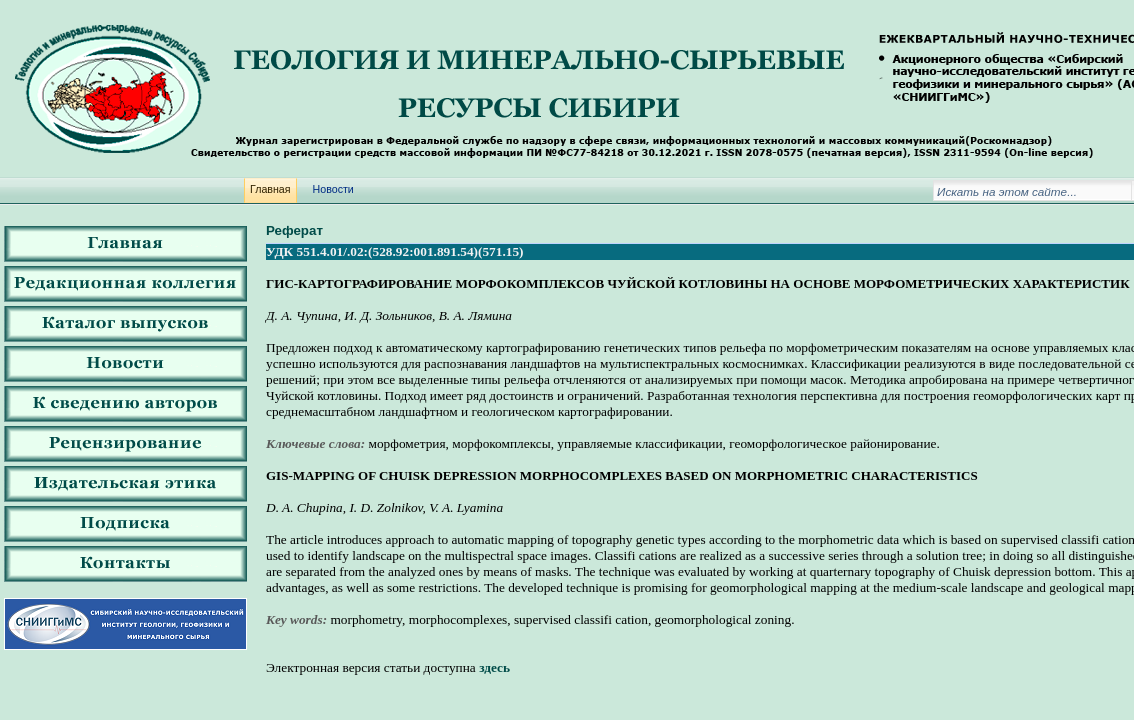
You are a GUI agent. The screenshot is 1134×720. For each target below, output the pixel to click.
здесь (494, 667)
